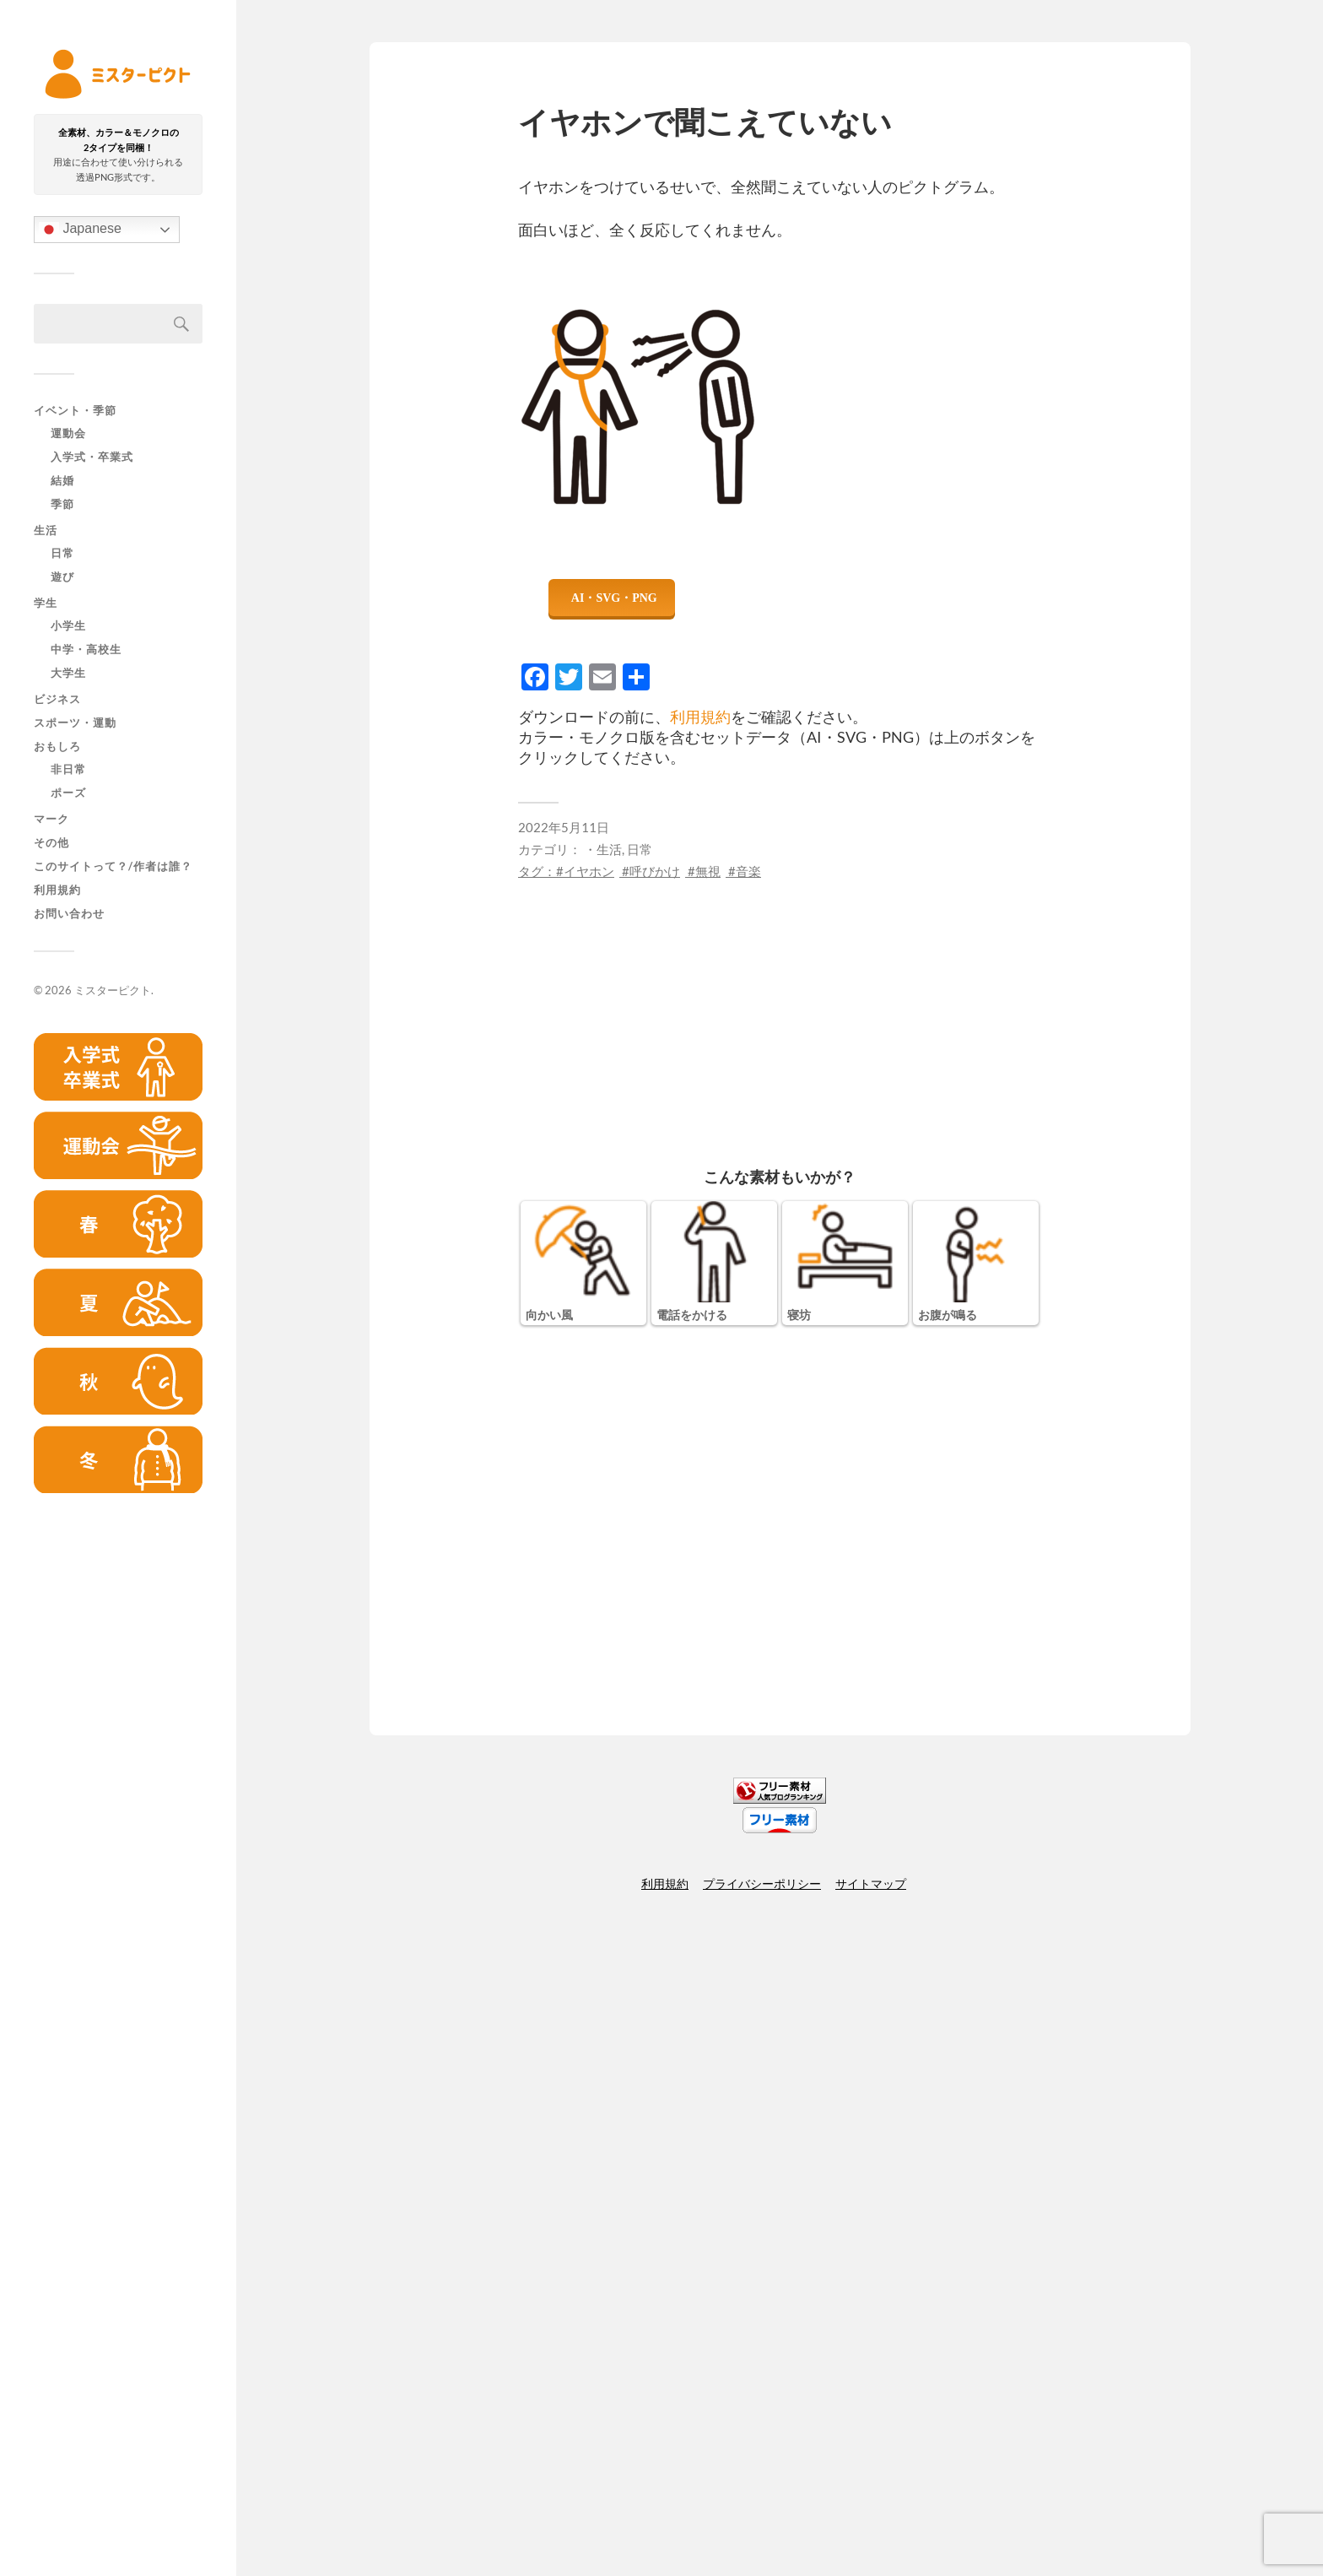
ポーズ (68, 793)
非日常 (68, 770)
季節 (62, 505)
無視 (708, 871)
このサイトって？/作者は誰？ (113, 866)
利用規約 (57, 889)
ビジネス (57, 699)
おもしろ (57, 746)
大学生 (68, 673)
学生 (45, 602)
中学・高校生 (86, 650)
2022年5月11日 (563, 827)
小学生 (68, 626)
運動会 (68, 434)
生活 (45, 530)
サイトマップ (870, 1883)
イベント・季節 (75, 410)
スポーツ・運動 (75, 722)
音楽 (748, 871)
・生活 (603, 849)
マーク (51, 818)
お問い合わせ (69, 913)
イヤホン (589, 871)
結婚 (62, 481)
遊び (62, 577)
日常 (62, 554)
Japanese (80, 229)
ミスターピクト (112, 990)
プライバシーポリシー (762, 1883)
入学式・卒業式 (92, 457)
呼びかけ (654, 871)
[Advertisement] (118, 1774)
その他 (51, 842)
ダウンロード (611, 597)
